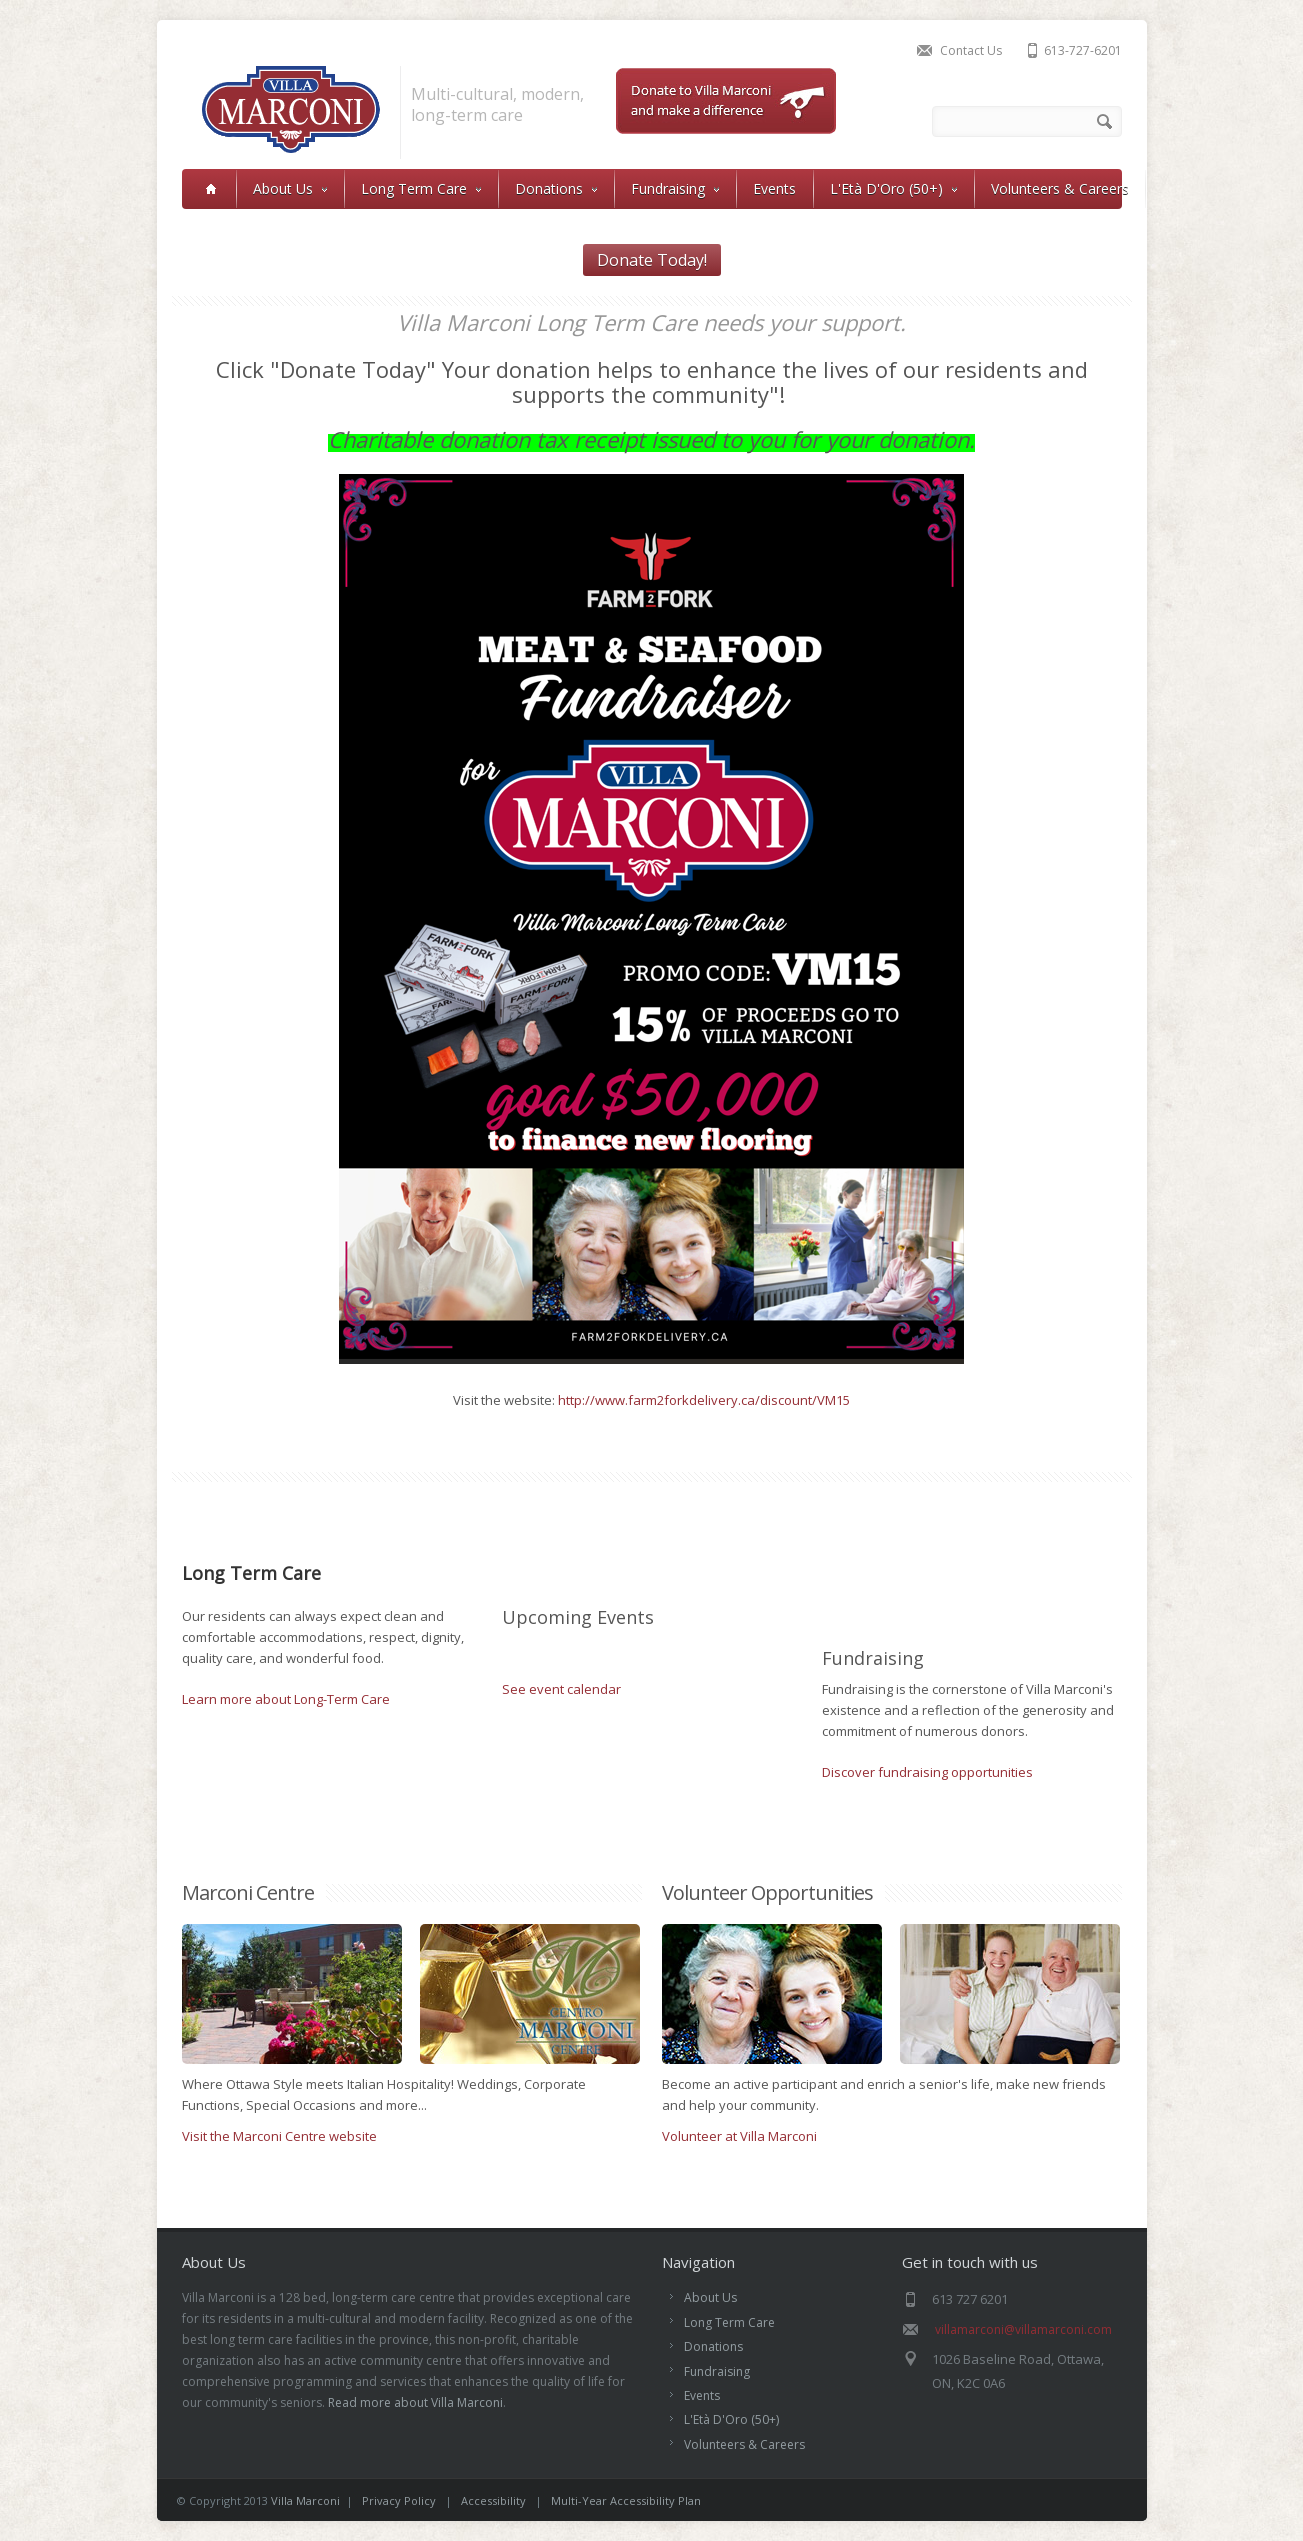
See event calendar (561, 1689)
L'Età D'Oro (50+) (893, 188)
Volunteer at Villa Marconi (739, 2136)
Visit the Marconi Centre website (279, 2136)
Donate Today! (652, 260)
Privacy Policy (399, 2500)
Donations (556, 188)
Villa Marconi (305, 2500)
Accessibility (495, 2500)
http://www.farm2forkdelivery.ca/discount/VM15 (704, 1400)
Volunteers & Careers (1060, 188)
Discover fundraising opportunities (927, 1772)
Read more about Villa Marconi (415, 2402)
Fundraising (675, 188)
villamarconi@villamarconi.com (1023, 2329)
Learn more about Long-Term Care (286, 1699)
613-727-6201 (1083, 50)
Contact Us (971, 50)
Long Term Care (421, 188)
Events (774, 188)
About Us (290, 188)
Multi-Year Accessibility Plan (626, 2500)
